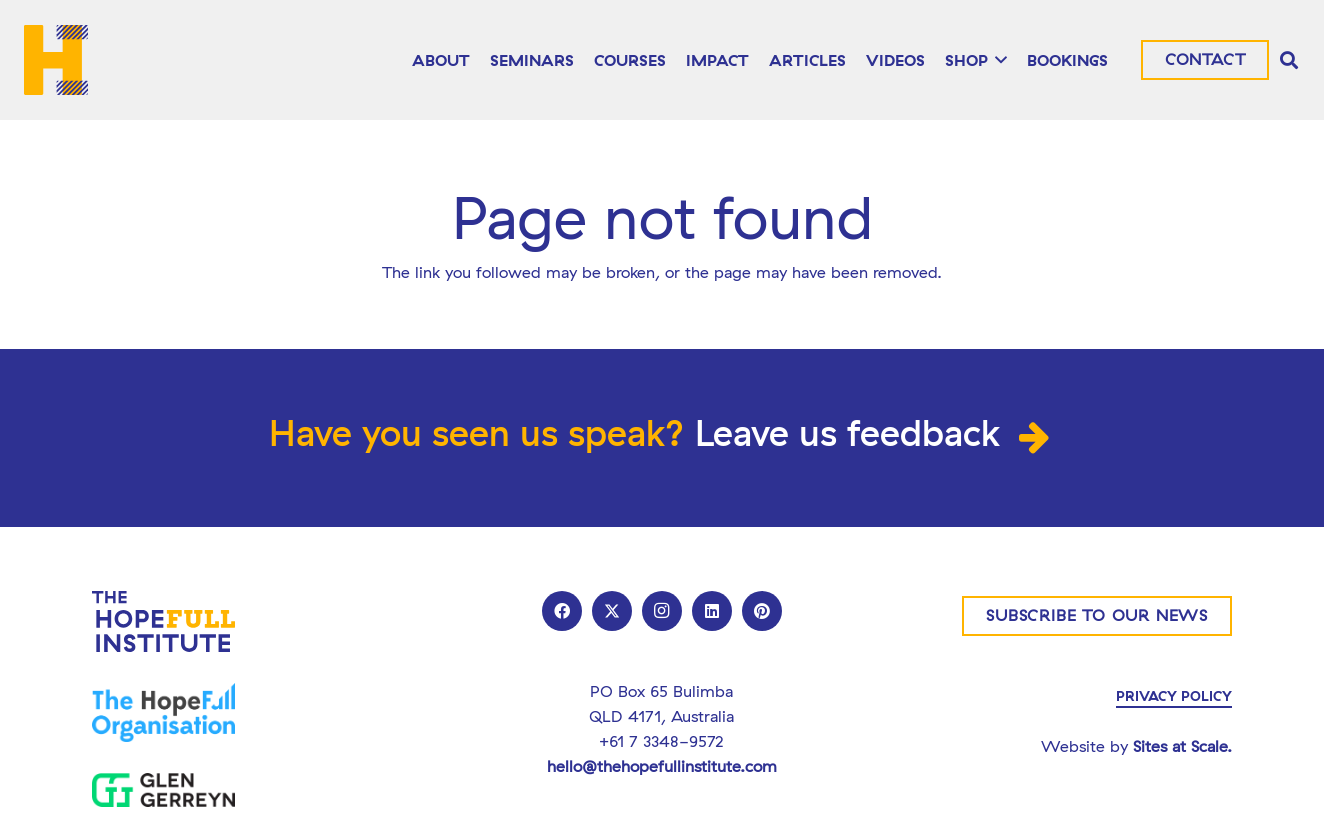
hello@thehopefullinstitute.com (662, 766)
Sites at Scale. (1182, 746)
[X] (612, 611)
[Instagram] (662, 611)
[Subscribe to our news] (1097, 616)
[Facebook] (562, 611)
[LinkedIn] (712, 611)
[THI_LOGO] (56, 60)
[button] (998, 60)
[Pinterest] (762, 611)
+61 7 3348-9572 (661, 741)
